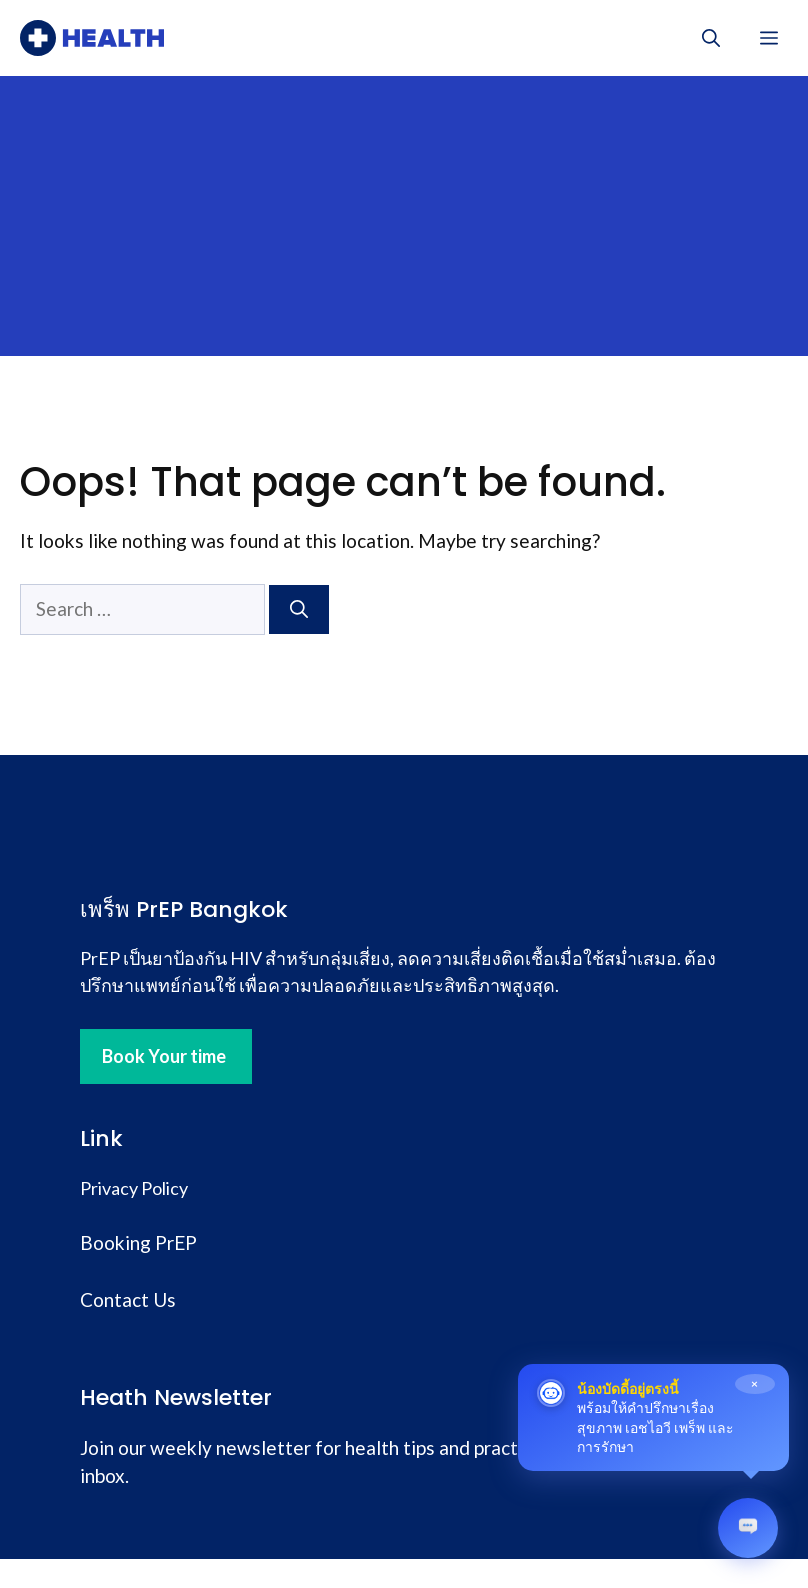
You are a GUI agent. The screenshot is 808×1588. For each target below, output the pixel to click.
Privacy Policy (134, 1188)
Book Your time (164, 1056)
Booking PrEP (138, 1242)
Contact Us (128, 1299)
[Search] (299, 609)
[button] (711, 38)
